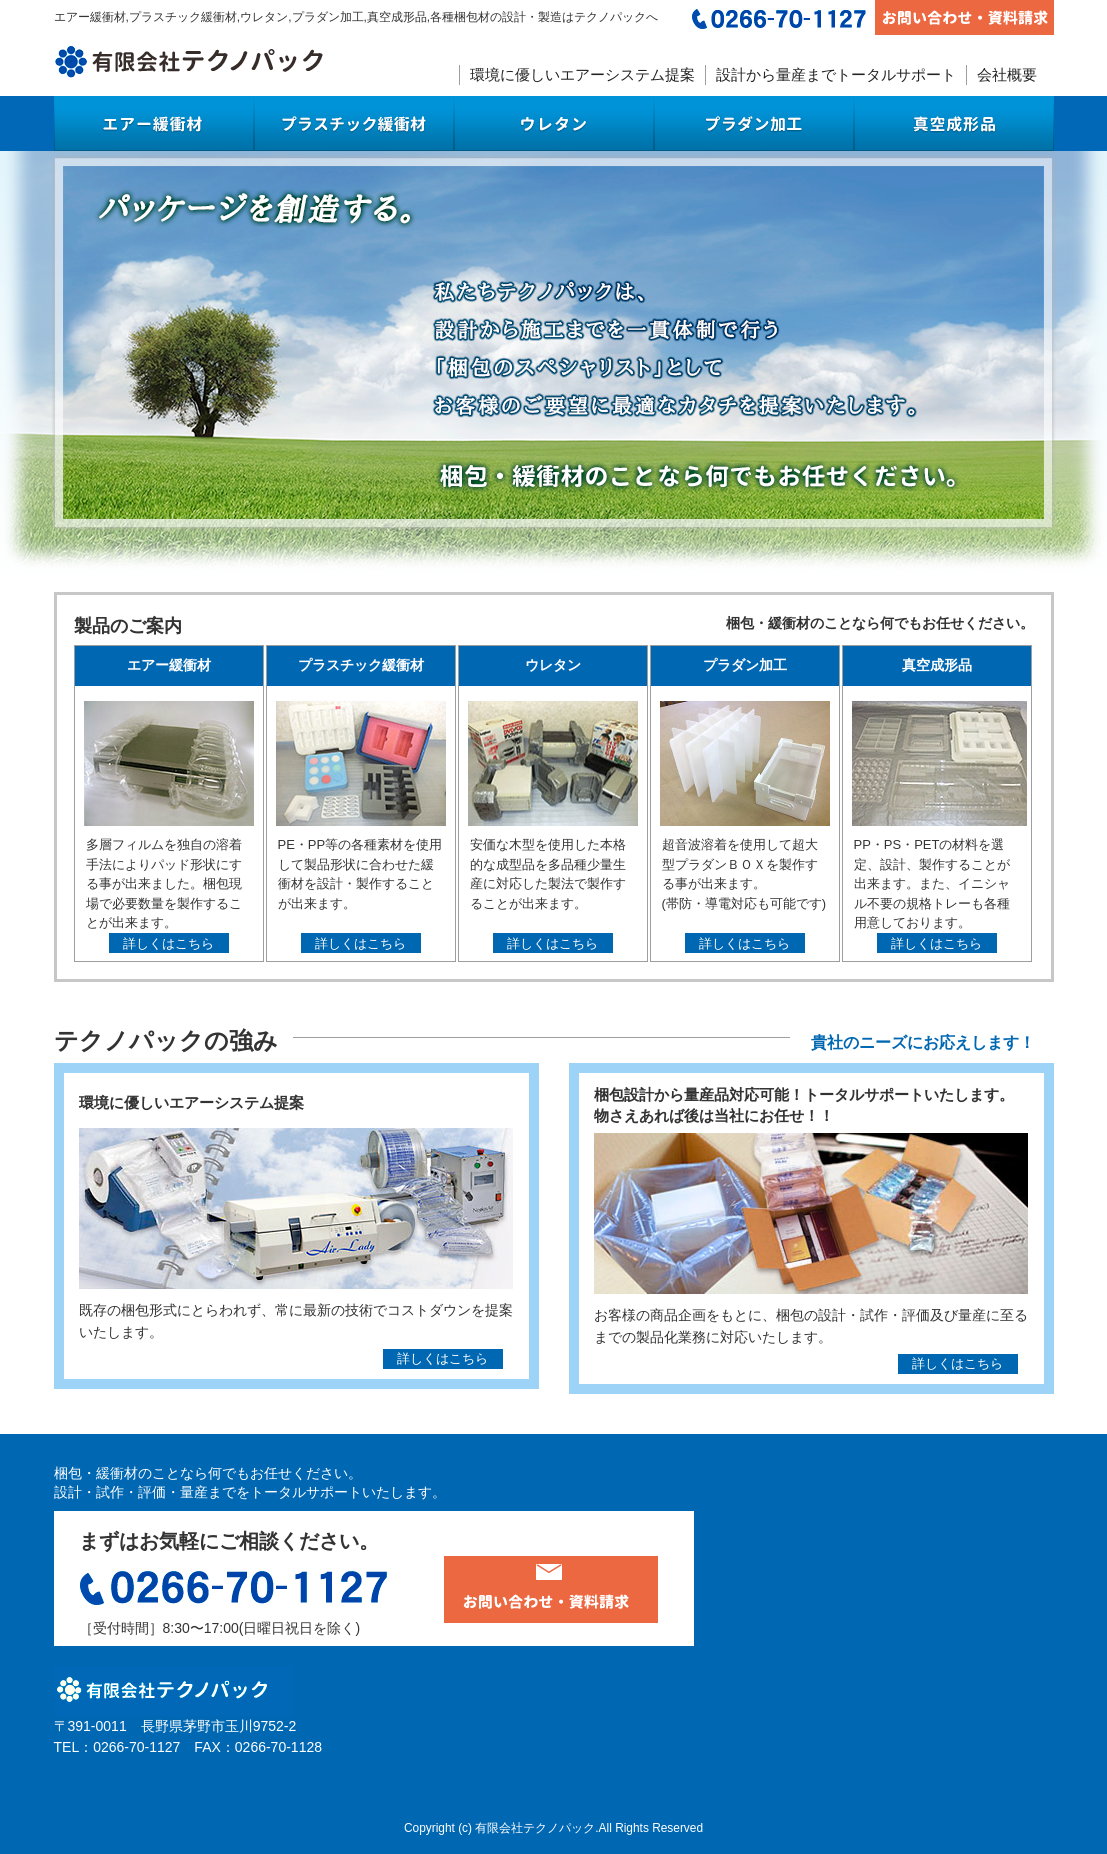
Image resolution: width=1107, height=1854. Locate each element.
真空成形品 (954, 123)
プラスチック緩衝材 (354, 123)
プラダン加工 (754, 123)
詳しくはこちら (168, 944)
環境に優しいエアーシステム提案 (582, 75)
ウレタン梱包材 (554, 123)
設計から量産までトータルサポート (836, 75)
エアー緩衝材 (154, 123)
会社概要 (1007, 75)
